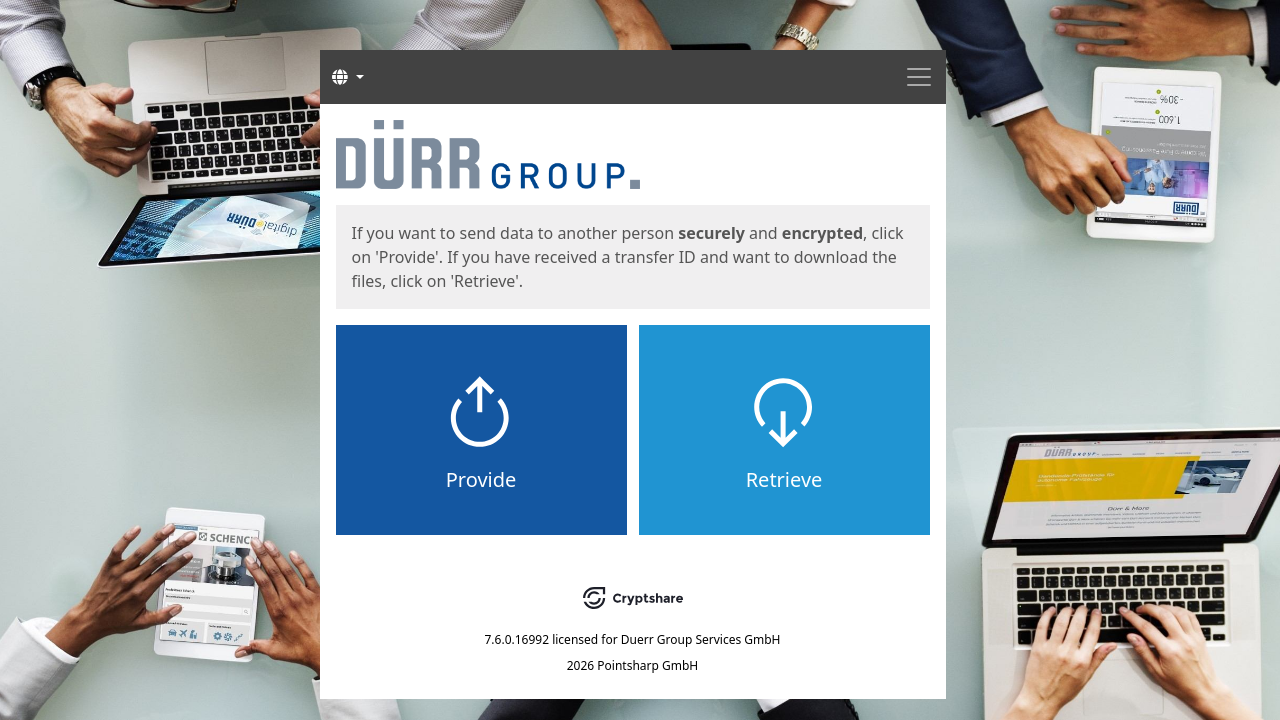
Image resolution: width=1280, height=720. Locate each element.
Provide (481, 479)
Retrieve (784, 479)
